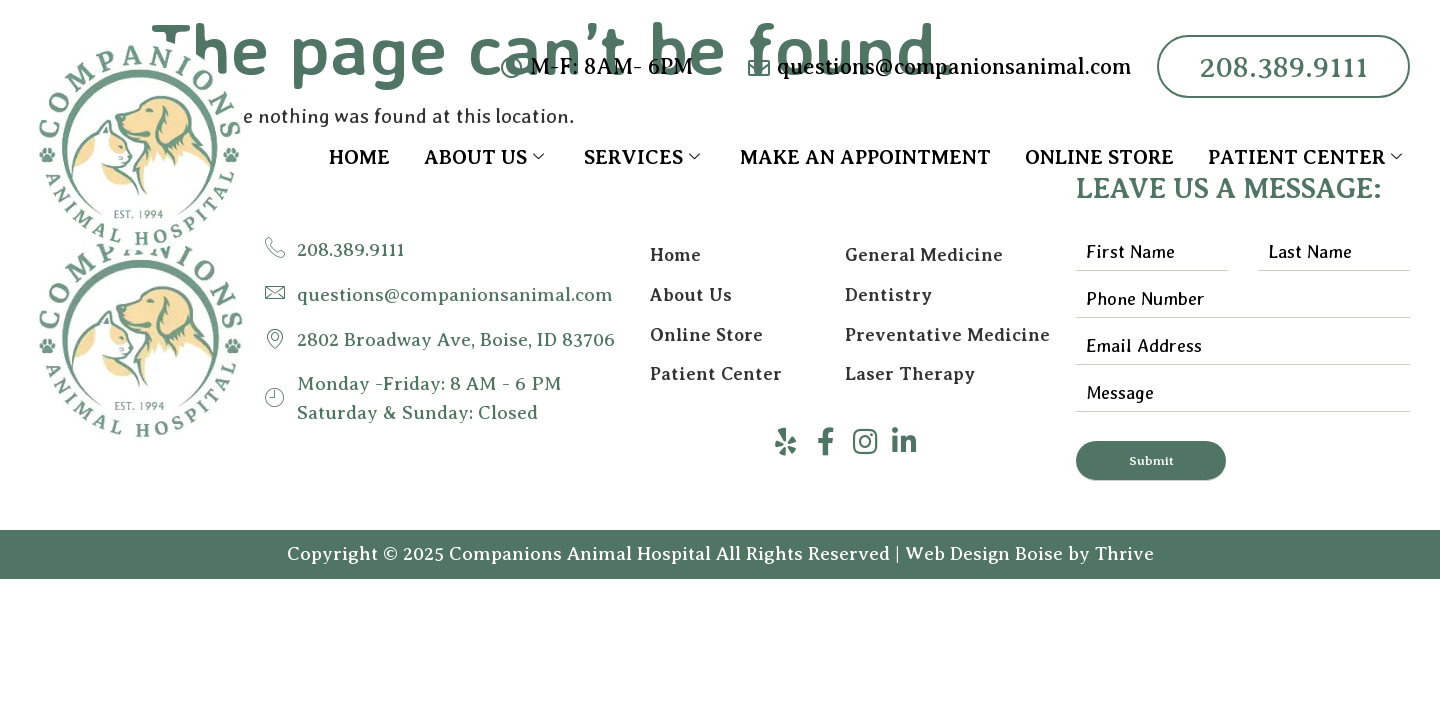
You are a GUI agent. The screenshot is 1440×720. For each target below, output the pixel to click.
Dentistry (888, 295)
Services (642, 157)
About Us (484, 157)
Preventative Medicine (947, 335)
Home (359, 157)
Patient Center (1305, 157)
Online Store (1099, 157)
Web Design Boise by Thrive (1029, 554)
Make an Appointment (865, 157)
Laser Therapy (910, 375)
